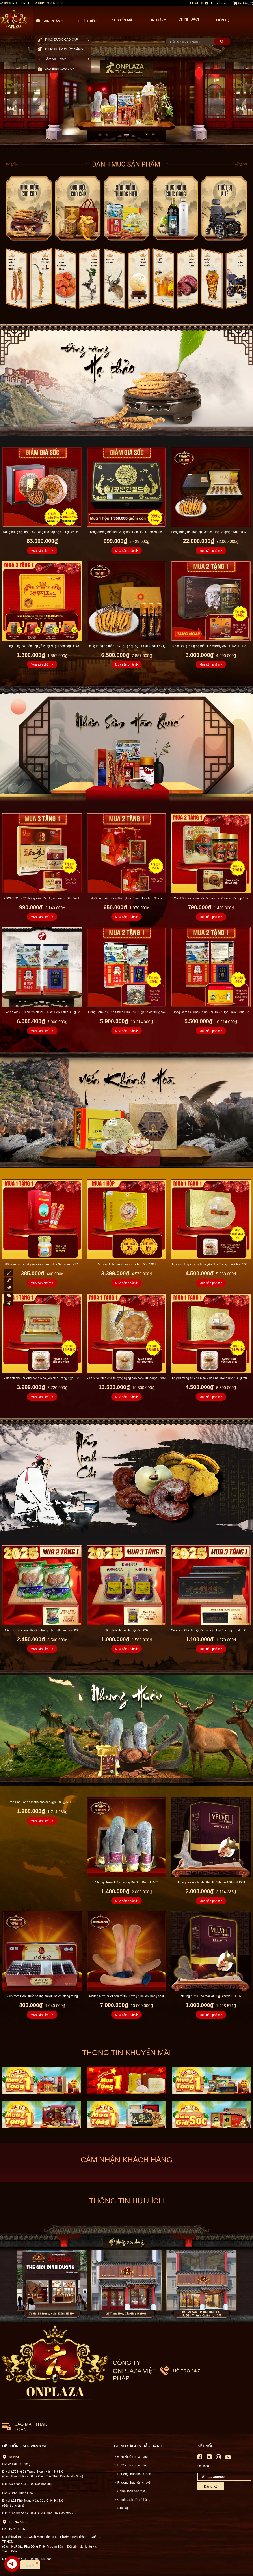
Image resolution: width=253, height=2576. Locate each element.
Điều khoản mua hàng (132, 2424)
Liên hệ (222, 20)
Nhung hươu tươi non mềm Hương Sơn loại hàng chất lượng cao (126, 1997)
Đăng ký (211, 2454)
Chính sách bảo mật (131, 2459)
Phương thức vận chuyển (134, 2450)
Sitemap (123, 2476)
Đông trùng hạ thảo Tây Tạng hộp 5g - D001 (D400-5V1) (126, 646)
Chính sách (189, 19)
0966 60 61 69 (17, 3)
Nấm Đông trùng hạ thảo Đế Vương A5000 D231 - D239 (210, 646)
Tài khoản (221, 3)
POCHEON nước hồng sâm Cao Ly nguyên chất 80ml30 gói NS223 (42, 899)
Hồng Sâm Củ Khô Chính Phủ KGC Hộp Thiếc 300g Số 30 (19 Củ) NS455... (211, 1013)
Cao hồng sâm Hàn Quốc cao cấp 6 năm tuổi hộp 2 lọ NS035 (211, 899)
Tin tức (159, 20)
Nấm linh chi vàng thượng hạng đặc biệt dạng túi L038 (42, 1630)
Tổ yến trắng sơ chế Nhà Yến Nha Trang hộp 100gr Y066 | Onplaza (210, 1379)
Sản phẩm (51, 21)
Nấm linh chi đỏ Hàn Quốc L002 (126, 1630)
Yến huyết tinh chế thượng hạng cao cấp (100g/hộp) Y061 (126, 1379)
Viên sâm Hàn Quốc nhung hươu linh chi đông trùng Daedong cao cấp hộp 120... (42, 1997)
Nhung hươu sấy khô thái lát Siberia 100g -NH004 (211, 1883)
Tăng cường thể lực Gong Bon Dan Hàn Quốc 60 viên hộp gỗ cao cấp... (126, 532)
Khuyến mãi (123, 20)
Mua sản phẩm (41, 550)
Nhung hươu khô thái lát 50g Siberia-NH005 (211, 1997)
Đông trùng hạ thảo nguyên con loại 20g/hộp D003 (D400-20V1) (211, 532)
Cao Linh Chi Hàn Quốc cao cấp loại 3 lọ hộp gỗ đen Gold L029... (211, 1631)
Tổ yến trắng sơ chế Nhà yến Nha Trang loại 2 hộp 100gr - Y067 (211, 1265)
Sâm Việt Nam (52, 59)
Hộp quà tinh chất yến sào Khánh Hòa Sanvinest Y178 (42, 1264)
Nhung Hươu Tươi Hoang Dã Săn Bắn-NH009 (126, 1883)
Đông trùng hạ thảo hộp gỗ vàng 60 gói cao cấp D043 (42, 646)
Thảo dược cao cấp (58, 40)
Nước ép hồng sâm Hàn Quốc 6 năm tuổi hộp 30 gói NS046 (126, 899)
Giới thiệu (87, 21)
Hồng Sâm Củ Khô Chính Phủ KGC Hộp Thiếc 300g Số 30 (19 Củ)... (42, 1013)
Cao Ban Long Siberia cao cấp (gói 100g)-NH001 (42, 1803)
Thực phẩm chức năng (60, 49)
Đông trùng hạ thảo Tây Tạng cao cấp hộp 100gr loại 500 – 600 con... (42, 532)
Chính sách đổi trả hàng (133, 2467)
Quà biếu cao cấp (56, 69)
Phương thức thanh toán (134, 2442)
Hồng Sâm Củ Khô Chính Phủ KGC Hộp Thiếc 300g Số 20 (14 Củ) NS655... (126, 1013)
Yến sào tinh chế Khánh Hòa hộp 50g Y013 (126, 1264)
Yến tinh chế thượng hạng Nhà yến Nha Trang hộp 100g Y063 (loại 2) (42, 1379)
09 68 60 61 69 (54, 3)
